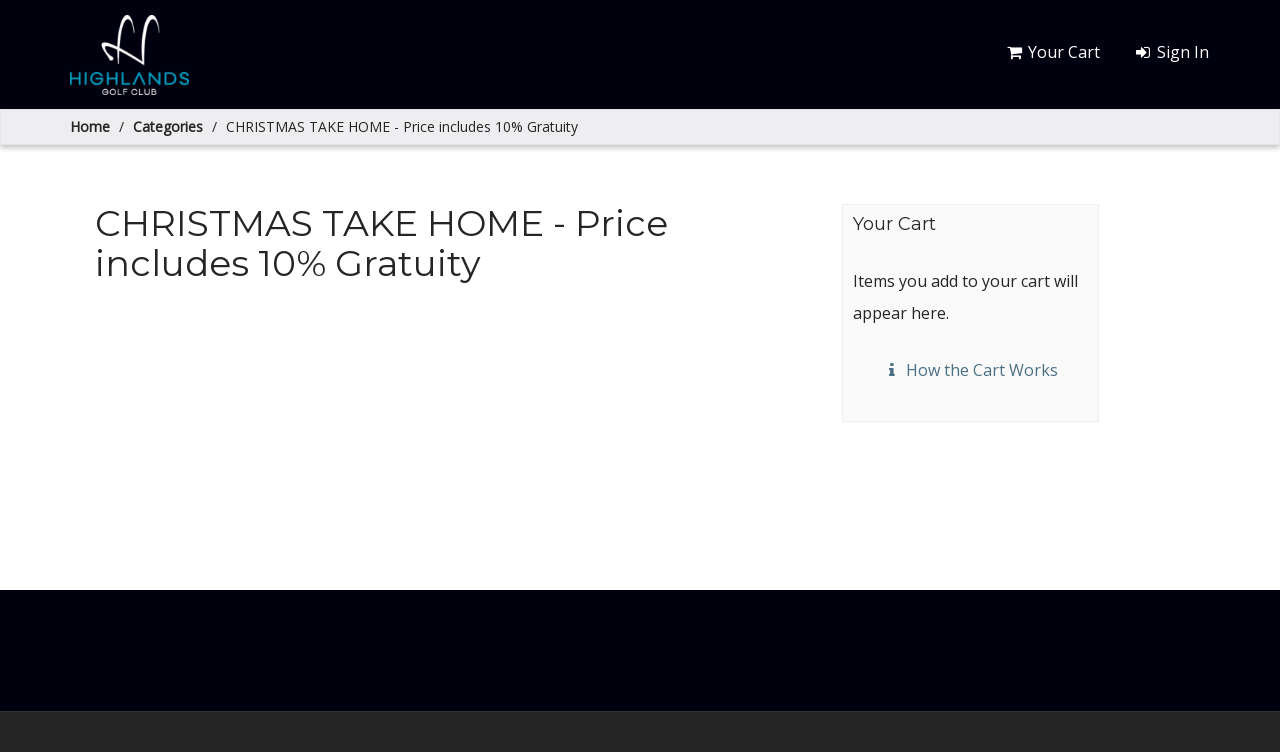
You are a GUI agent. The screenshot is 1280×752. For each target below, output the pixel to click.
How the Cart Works (970, 370)
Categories (168, 126)
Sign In (1170, 52)
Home (90, 126)
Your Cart (1052, 52)
